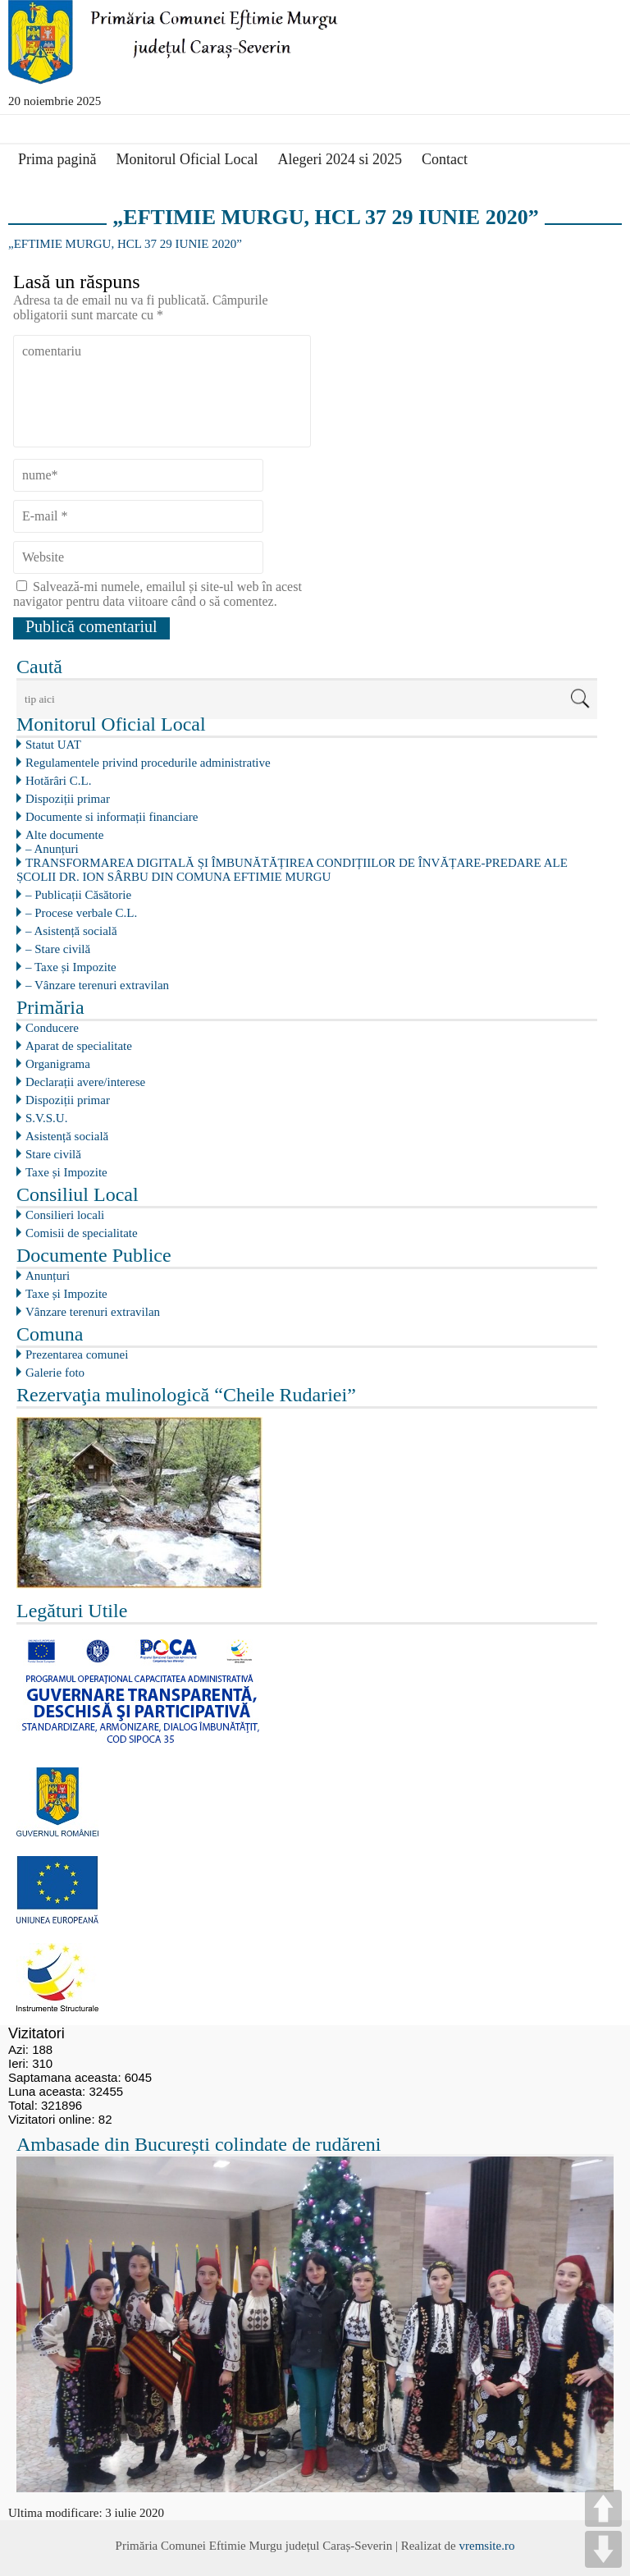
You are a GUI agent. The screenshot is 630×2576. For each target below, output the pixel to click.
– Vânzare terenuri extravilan (97, 985)
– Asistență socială (71, 930)
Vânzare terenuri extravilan (92, 1311)
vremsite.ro (486, 2545)
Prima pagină (57, 159)
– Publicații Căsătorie (78, 894)
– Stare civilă (57, 949)
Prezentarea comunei (76, 1354)
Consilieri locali (64, 1215)
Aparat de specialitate (78, 1045)
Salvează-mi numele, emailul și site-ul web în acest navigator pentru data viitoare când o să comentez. (157, 594)
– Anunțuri (52, 848)
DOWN (603, 2549)
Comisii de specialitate (81, 1233)
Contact (445, 159)
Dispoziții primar (67, 798)
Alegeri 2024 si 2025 (339, 159)
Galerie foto (54, 1372)
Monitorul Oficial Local (187, 159)
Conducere (52, 1027)
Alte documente (64, 834)
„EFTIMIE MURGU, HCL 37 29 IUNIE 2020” (125, 243)
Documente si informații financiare (111, 816)
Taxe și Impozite (66, 1172)
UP (603, 2508)
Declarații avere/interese (85, 1082)
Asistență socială (66, 1136)
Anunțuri (47, 1275)
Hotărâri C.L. (58, 780)
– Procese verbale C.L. (81, 912)
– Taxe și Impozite (70, 967)
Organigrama (57, 1063)
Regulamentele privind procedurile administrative (148, 762)
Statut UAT (53, 744)
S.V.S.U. (46, 1118)
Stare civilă (53, 1154)
